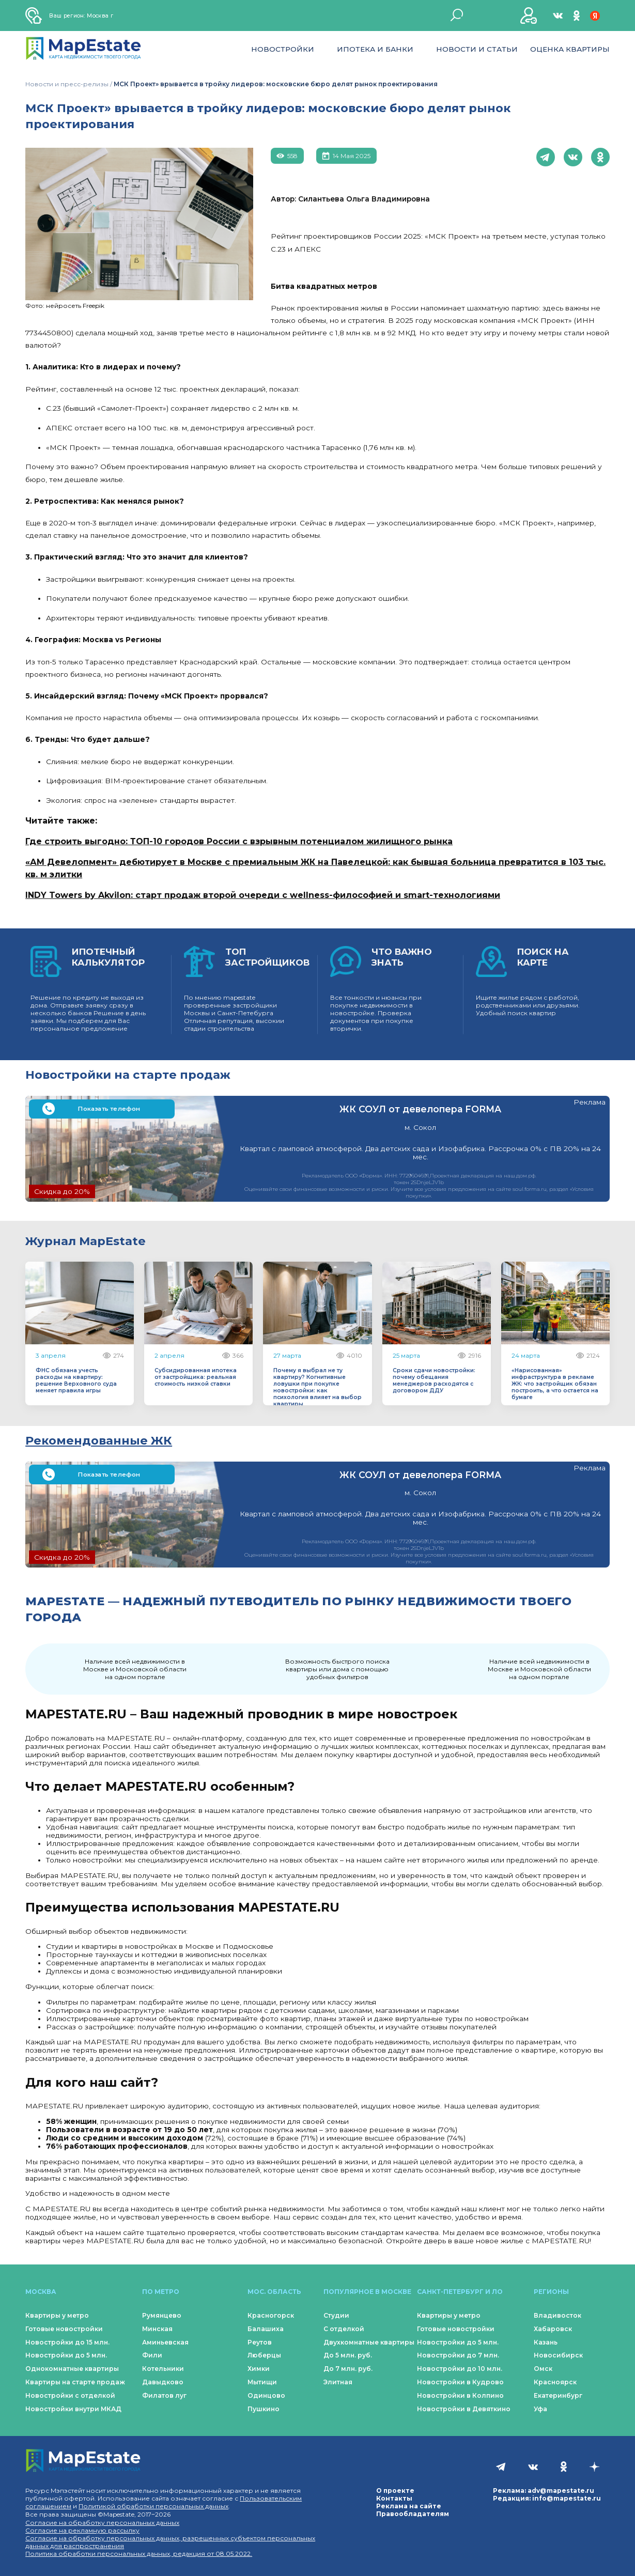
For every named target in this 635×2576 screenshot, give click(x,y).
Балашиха (265, 2329)
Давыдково (162, 2382)
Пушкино (263, 2409)
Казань (545, 2342)
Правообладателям (412, 2514)
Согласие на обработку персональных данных (102, 2522)
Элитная (337, 2382)
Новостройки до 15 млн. (67, 2342)
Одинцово (266, 2395)
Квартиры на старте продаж (75, 2382)
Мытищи (262, 2382)
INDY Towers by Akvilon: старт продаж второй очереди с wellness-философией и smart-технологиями (262, 895)
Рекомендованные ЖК (98, 1440)
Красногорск (270, 2315)
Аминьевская (165, 2342)
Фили (152, 2355)
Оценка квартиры (570, 49)
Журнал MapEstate (85, 1241)
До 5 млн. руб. (347, 2355)
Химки (258, 2368)
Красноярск (555, 2382)
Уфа (540, 2409)
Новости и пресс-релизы (67, 84)
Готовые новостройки (64, 2329)
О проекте (395, 2490)
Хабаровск (553, 2329)
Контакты (394, 2498)
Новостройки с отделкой (70, 2395)
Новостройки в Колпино (460, 2395)
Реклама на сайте (408, 2506)
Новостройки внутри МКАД (73, 2409)
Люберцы (264, 2355)
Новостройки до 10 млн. (459, 2368)
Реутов (259, 2342)
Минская (157, 2329)
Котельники (163, 2368)
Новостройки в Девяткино (463, 2409)
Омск (543, 2368)
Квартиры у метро (57, 2315)
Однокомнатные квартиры (72, 2368)
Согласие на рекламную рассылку (82, 2530)
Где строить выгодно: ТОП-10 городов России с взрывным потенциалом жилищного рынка (239, 841)
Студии (336, 2315)
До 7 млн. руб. (348, 2368)
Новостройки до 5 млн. (66, 2355)
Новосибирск (558, 2355)
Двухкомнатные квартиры (368, 2342)
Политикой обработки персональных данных (153, 2506)
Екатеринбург (558, 2395)
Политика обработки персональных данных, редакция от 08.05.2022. (138, 2553)
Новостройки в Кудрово (460, 2382)
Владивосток (557, 2315)
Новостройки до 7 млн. (458, 2355)
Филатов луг (164, 2395)
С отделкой (343, 2329)
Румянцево (161, 2315)
